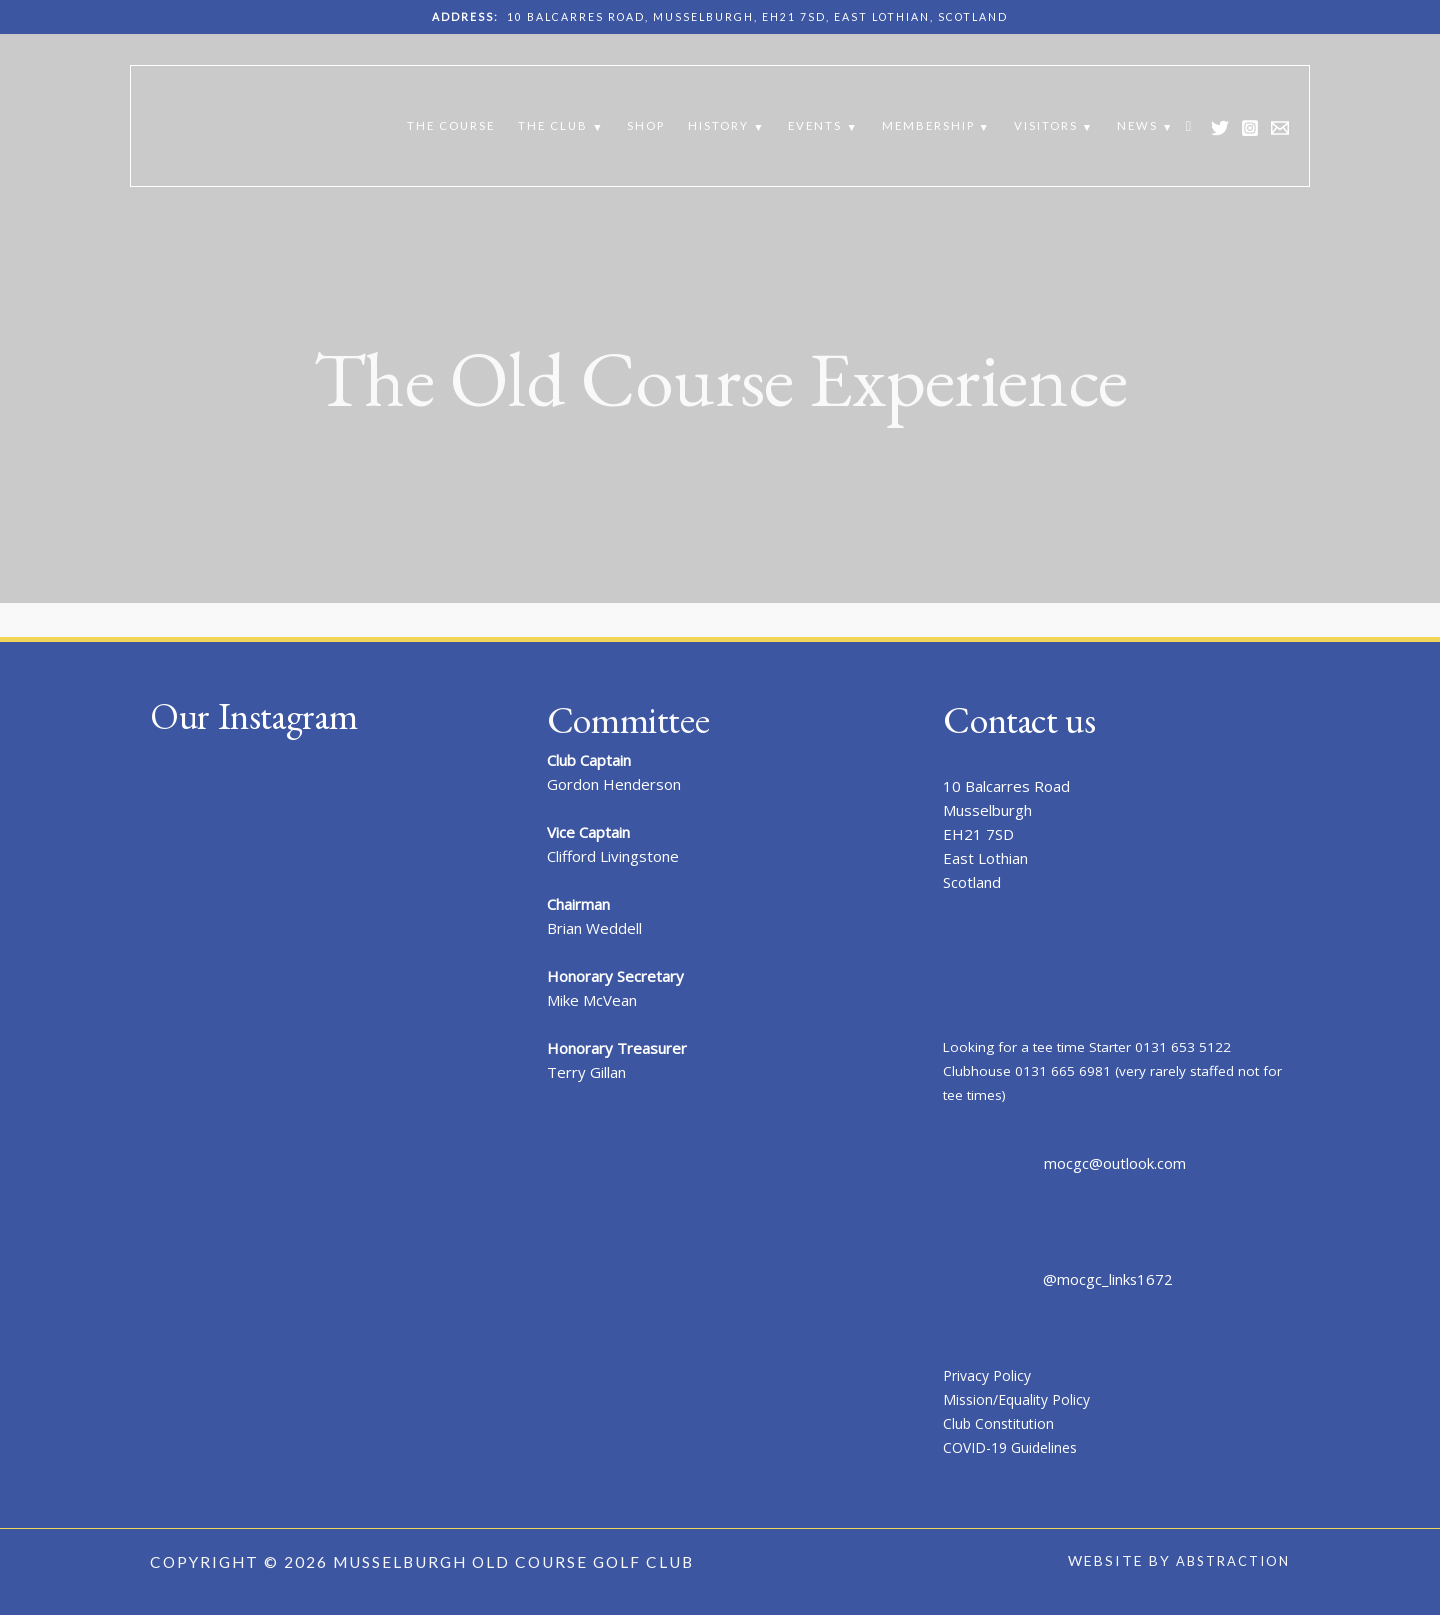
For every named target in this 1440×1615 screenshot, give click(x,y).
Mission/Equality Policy (1021, 1399)
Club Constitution (1001, 1423)
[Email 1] (1280, 128)
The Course (451, 125)
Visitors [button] (1046, 125)
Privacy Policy (990, 1375)
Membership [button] (928, 125)
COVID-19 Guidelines (1015, 1447)
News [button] (1137, 125)
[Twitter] (1220, 128)
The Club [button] (553, 125)
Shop (646, 125)
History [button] (718, 125)
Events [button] (815, 125)
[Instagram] (1250, 128)
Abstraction (1227, 1560)
